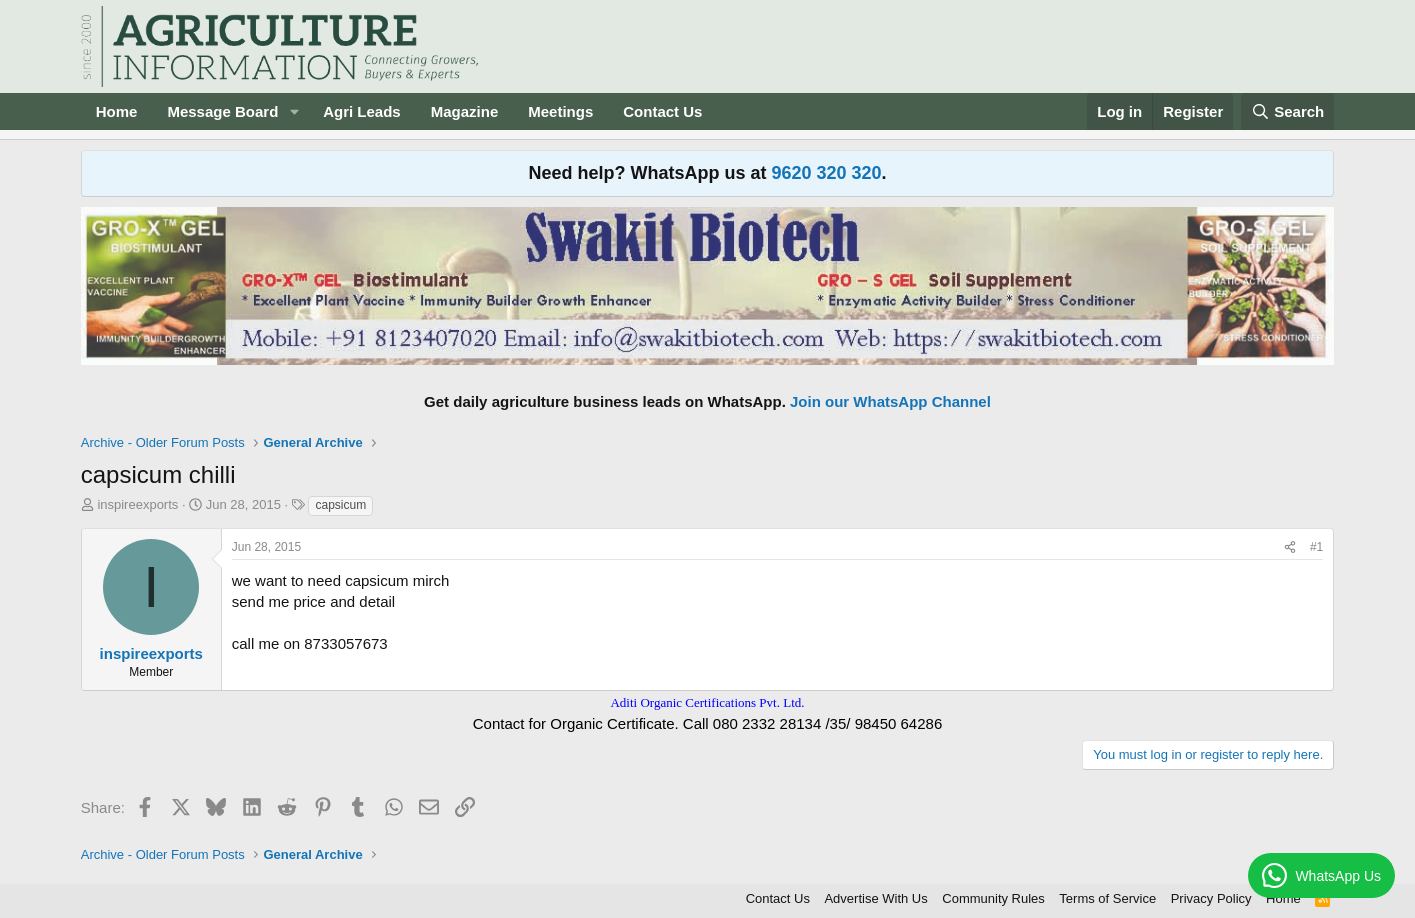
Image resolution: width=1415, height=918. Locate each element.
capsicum (340, 505)
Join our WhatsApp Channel (890, 401)
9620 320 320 (826, 173)
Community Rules (993, 898)
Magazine (465, 111)
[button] (294, 111)
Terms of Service (1107, 898)
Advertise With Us (875, 898)
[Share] (1290, 547)
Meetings (560, 111)
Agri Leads (362, 111)
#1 (1316, 547)
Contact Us (662, 111)
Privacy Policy (1211, 898)
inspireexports (137, 504)
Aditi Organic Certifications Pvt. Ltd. (707, 702)
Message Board (222, 111)
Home (117, 111)
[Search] (1288, 111)
